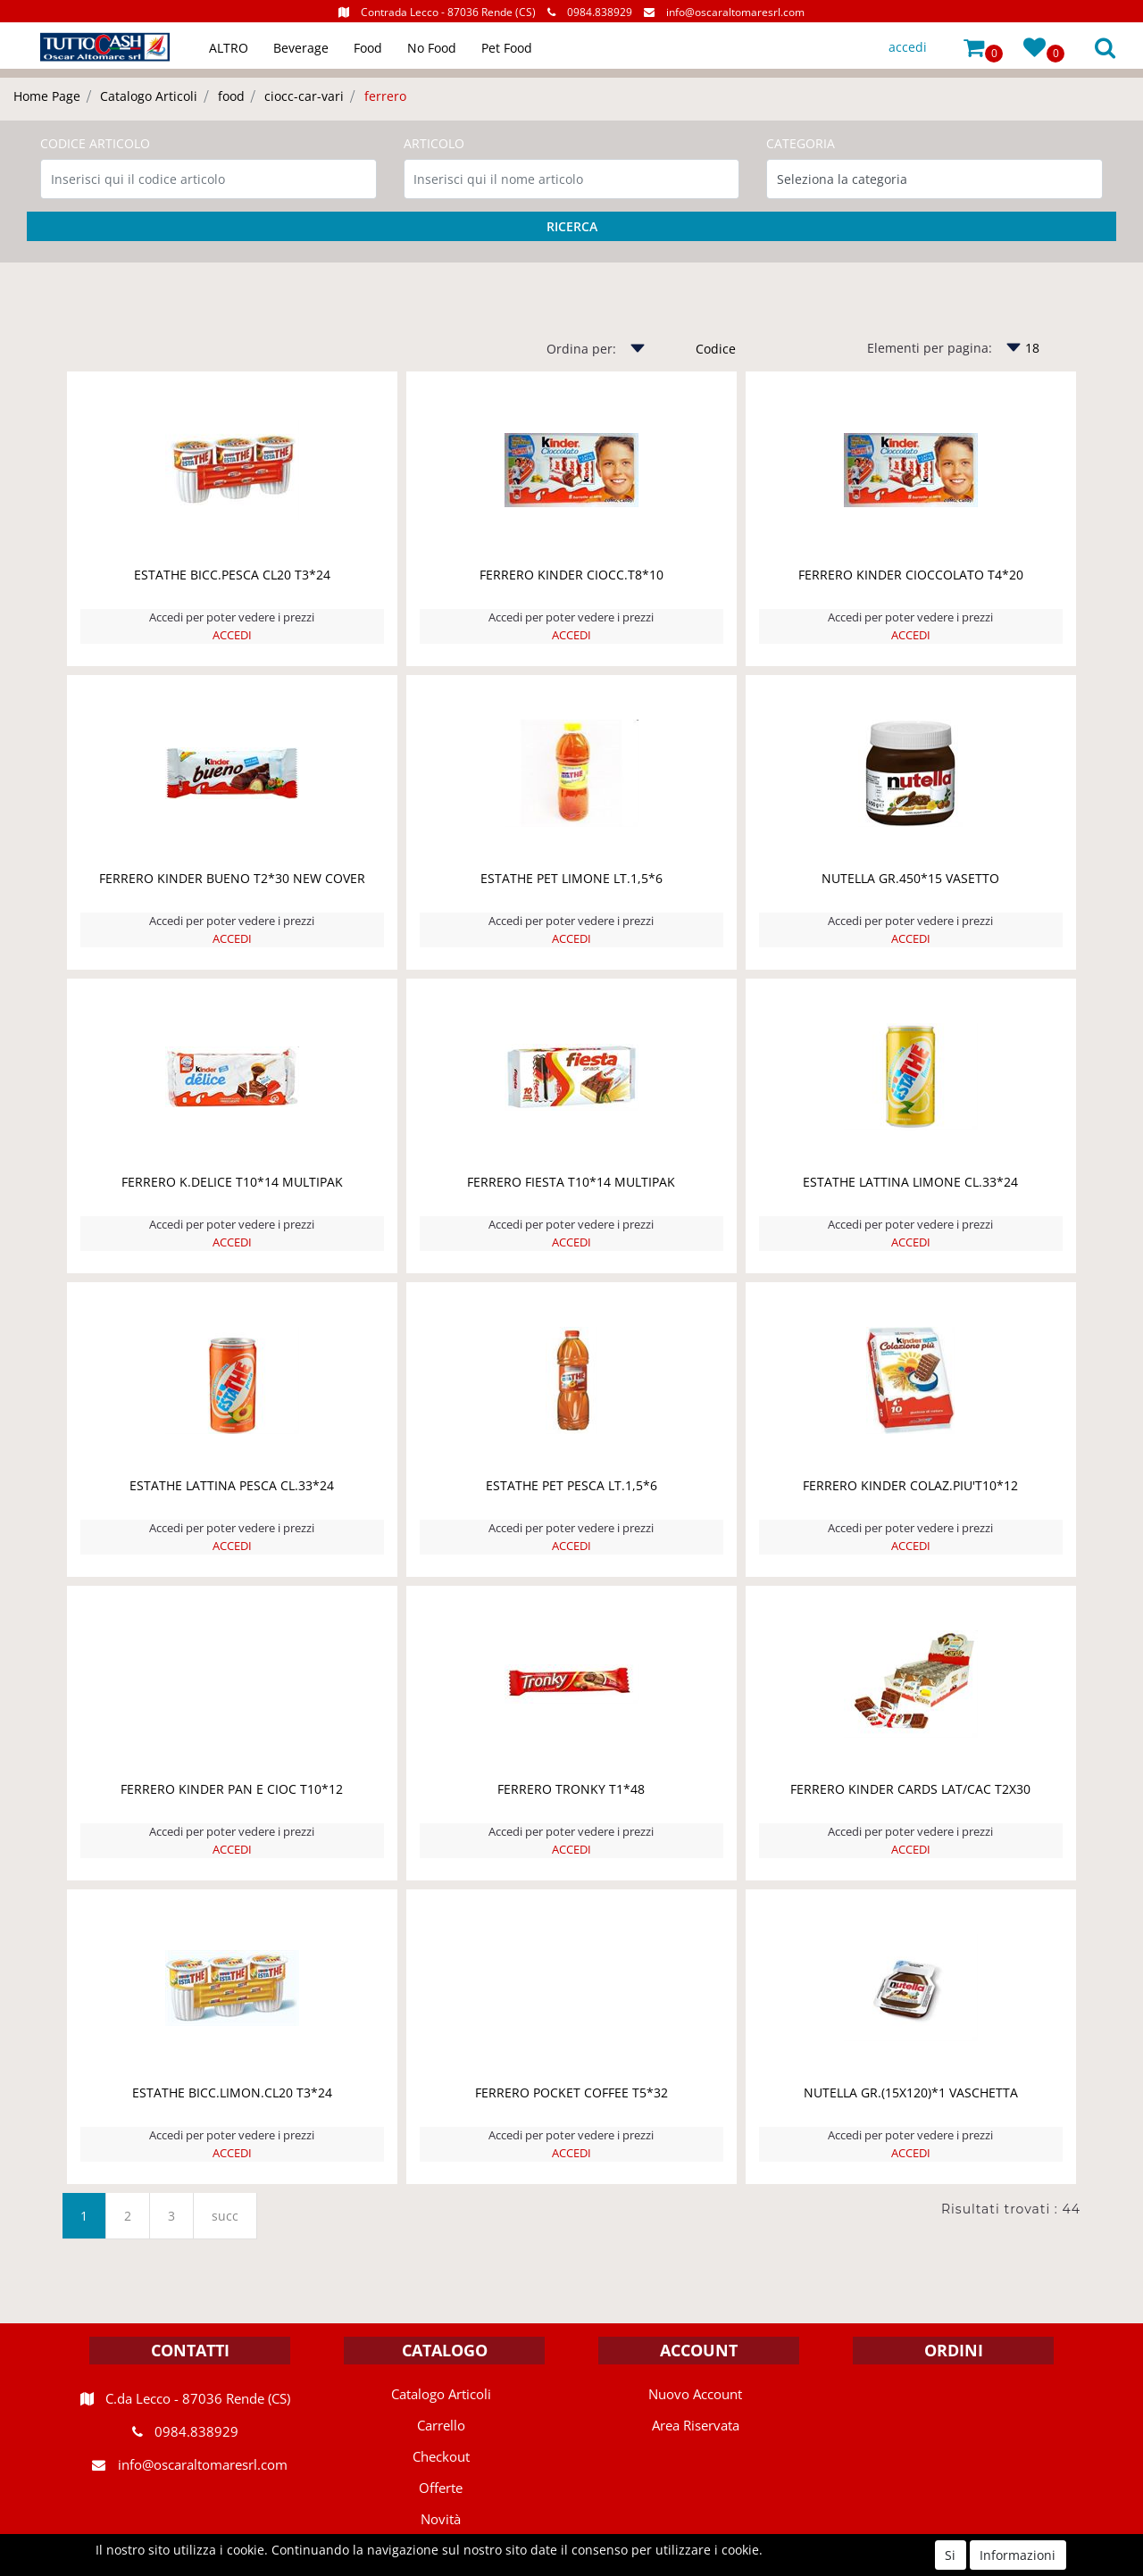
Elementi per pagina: (929, 347)
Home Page (46, 96)
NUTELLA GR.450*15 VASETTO (910, 878)
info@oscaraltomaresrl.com (735, 12)
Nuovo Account (695, 2394)
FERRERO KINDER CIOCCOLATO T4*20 (910, 574)
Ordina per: (581, 348)
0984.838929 (599, 12)
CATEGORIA (800, 143)
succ (225, 2215)
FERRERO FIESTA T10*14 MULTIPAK (571, 1181)
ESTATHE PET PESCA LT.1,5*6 (571, 1485)
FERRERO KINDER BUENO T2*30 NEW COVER (232, 878)
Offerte (441, 2488)
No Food (431, 47)
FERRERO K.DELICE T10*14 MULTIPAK (232, 1181)
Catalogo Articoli (148, 96)
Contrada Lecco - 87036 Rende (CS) (448, 12)
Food (368, 47)
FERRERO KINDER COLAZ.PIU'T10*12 (910, 1485)
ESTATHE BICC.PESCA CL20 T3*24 (232, 574)
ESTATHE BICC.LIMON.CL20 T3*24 (232, 2092)
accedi (908, 46)
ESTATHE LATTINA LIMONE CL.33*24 (910, 1181)
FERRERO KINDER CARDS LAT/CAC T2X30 (910, 1788)
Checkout (441, 2456)
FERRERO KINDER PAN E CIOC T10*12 (232, 1788)
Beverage (301, 47)
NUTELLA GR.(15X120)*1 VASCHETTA (911, 2092)
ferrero (385, 96)
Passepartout (610, 2565)
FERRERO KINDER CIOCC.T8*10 (571, 574)
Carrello (441, 2425)
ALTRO (228, 47)
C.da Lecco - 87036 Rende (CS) (197, 2398)
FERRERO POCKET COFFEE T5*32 (571, 2092)
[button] (974, 47)
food (231, 96)
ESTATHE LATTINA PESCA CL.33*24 (231, 1485)
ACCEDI (232, 635)
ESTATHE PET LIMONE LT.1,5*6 (571, 878)
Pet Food (506, 47)
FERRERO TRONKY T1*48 (571, 1788)
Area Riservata (695, 2425)
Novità (441, 2519)
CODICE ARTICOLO (95, 143)
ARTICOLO (434, 143)
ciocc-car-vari (304, 96)
